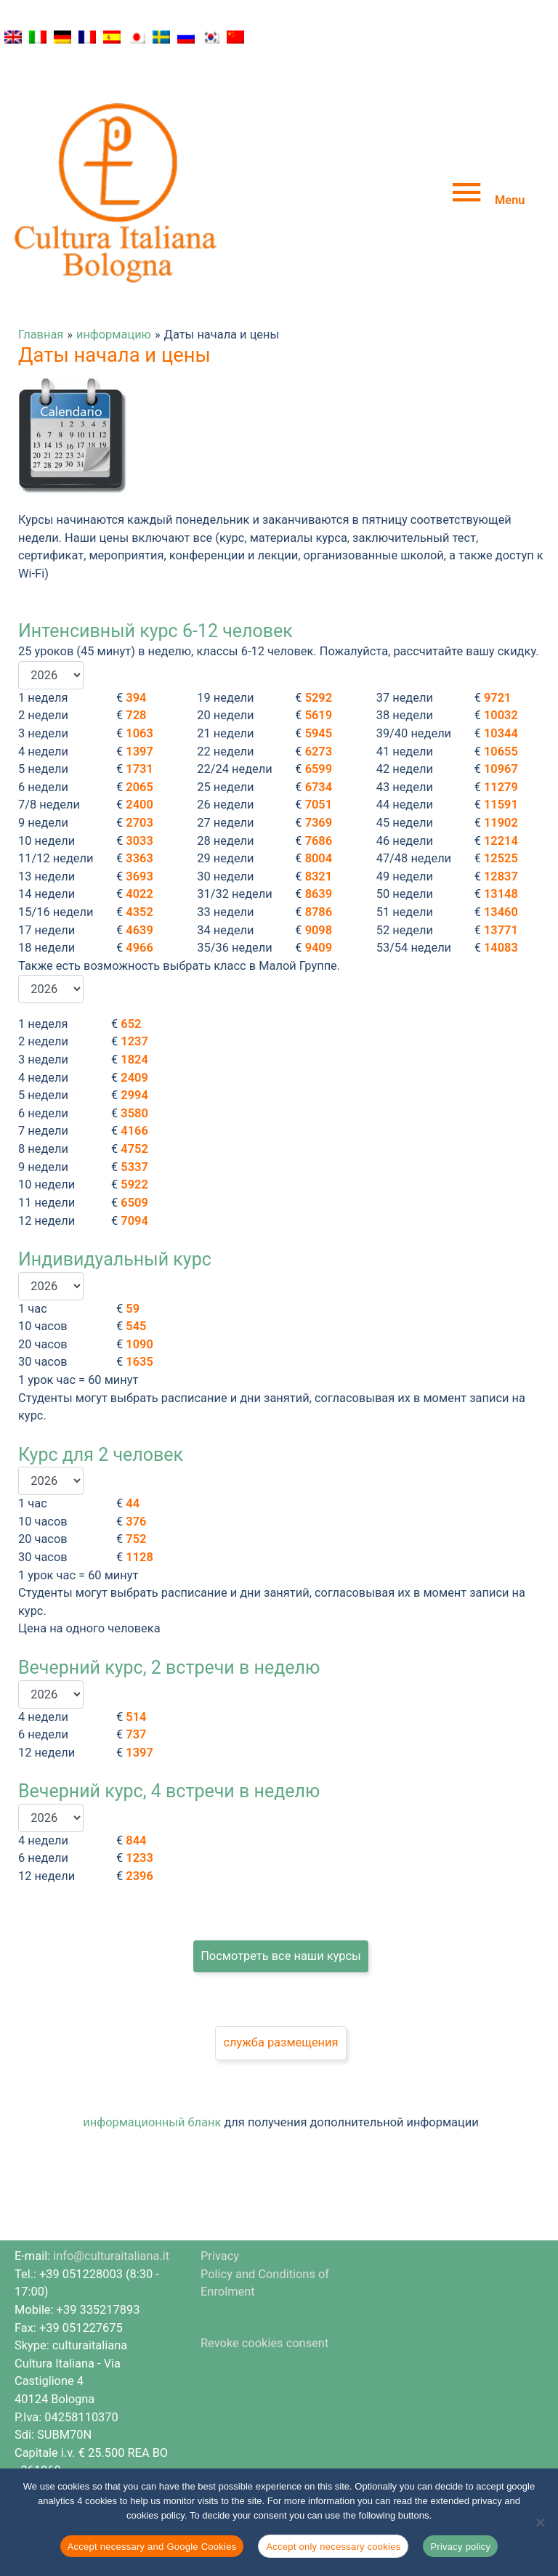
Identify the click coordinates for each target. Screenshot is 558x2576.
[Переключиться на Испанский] (112, 37)
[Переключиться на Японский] (136, 37)
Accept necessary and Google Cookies (152, 2546)
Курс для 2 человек (100, 1404)
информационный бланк (152, 2072)
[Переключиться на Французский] (87, 37)
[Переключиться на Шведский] (161, 37)
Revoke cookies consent (264, 2293)
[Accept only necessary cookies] (540, 2522)
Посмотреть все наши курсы (281, 1905)
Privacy (220, 2206)
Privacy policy (460, 2546)
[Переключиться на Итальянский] (37, 37)
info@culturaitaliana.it (111, 2206)
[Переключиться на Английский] (13, 37)
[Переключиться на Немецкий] (62, 37)
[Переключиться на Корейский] (210, 37)
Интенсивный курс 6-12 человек (155, 580)
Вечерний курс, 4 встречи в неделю (169, 1740)
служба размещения (280, 1992)
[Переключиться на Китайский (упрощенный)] (235, 37)
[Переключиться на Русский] (186, 37)
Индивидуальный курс (114, 1209)
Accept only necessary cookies (333, 2546)
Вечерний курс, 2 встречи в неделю (169, 1617)
